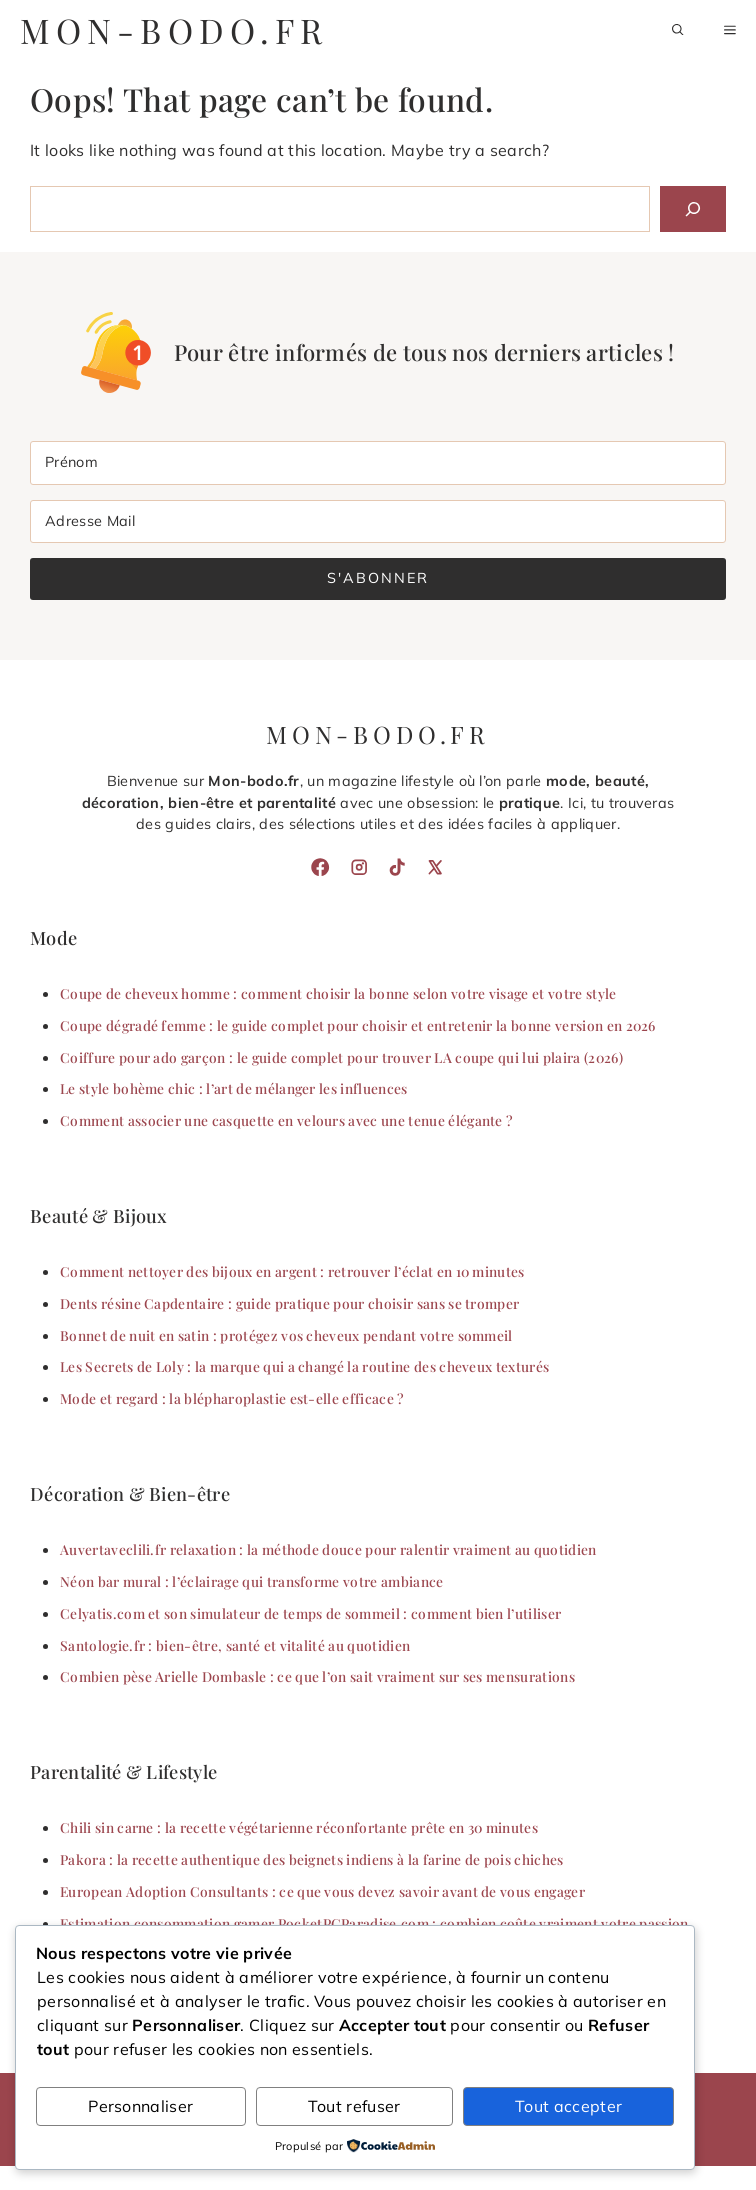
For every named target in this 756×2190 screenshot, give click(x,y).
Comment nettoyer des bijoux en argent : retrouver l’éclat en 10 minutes (292, 1271)
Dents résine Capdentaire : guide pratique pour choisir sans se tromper (289, 1303)
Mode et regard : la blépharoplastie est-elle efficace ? (232, 1398)
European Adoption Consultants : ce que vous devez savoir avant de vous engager (322, 1891)
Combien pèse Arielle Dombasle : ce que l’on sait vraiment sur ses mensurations (317, 1676)
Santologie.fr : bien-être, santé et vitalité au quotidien (235, 1645)
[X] (435, 867)
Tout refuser (354, 2106)
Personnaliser (140, 2106)
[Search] (693, 209)
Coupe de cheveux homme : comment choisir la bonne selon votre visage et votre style (338, 993)
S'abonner (378, 578)
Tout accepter (568, 2106)
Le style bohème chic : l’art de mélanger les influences (234, 1088)
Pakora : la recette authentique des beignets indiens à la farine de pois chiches (312, 1859)
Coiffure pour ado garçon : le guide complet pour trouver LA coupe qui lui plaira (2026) (341, 1057)
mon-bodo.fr (174, 30)
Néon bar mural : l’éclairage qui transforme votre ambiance (252, 1581)
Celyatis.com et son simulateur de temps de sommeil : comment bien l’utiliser (310, 1613)
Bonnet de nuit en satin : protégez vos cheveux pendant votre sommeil (286, 1335)
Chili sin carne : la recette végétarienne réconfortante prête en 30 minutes (299, 1827)
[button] (678, 30)
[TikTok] (397, 867)
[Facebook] (320, 867)
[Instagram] (359, 867)
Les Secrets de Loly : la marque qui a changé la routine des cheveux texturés (304, 1366)
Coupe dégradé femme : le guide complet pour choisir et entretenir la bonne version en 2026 (358, 1025)
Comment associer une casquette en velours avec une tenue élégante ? (286, 1120)
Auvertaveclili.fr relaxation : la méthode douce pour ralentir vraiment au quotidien (328, 1549)
